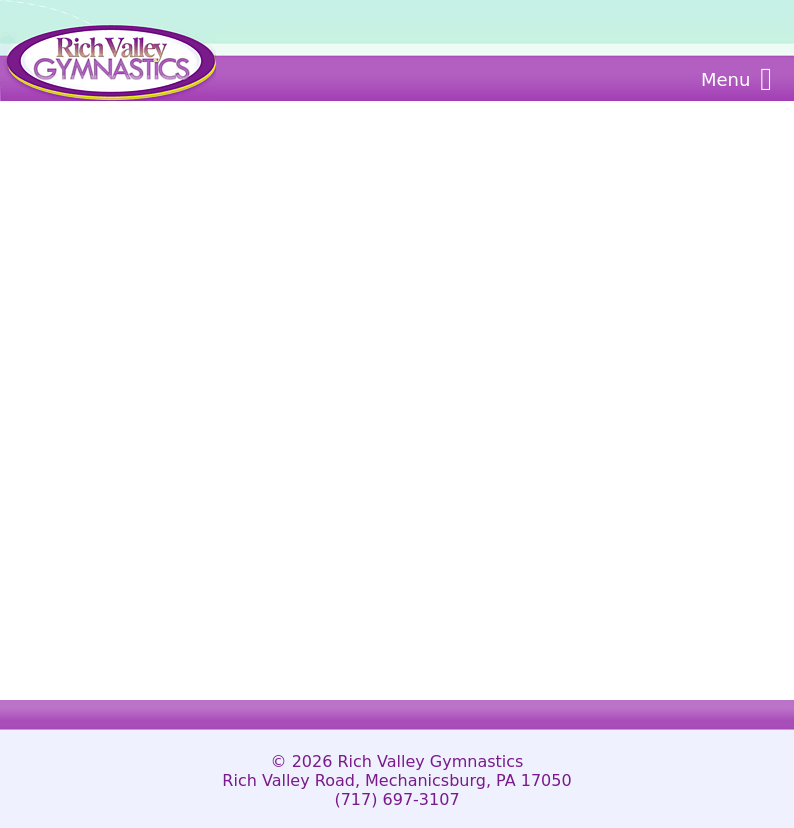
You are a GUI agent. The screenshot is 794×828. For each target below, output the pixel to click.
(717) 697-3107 (396, 799)
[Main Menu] (766, 79)
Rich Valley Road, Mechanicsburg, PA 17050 (396, 780)
